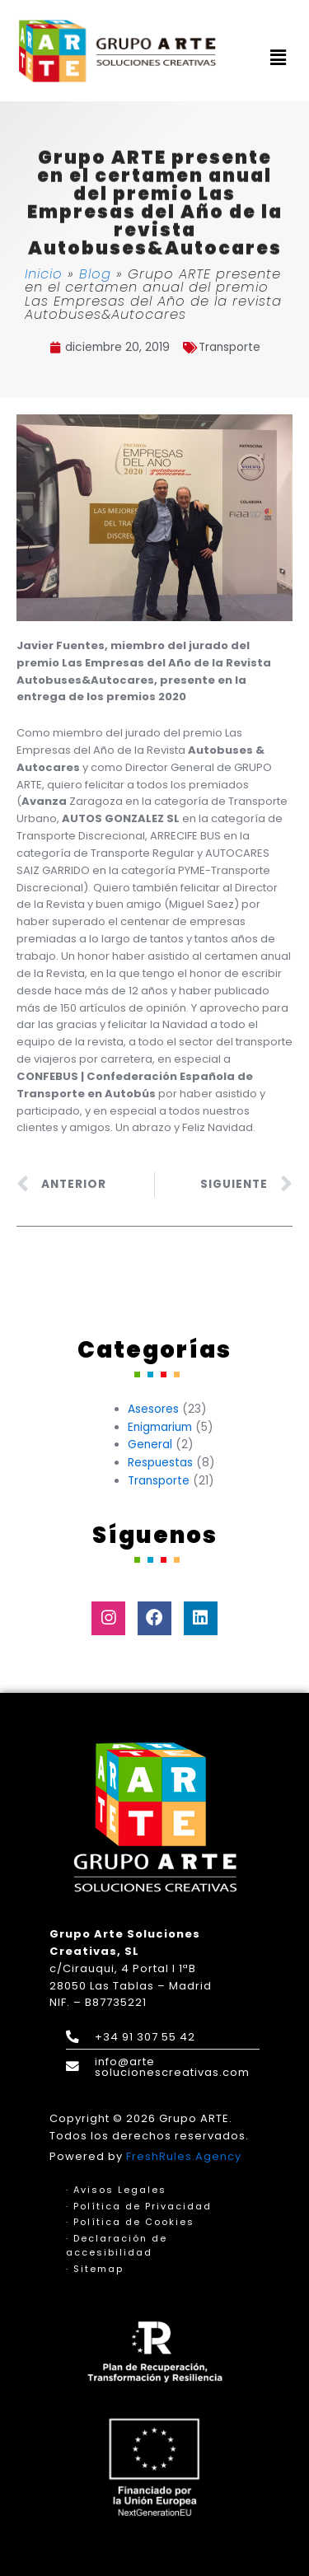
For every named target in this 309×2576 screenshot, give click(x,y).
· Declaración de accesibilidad (116, 2246)
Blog (95, 273)
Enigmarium (160, 1427)
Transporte (229, 347)
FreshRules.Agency (183, 2156)
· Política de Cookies (130, 2221)
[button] (279, 58)
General (150, 1444)
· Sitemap (95, 2268)
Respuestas (160, 1462)
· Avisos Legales (116, 2189)
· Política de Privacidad (139, 2206)
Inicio (44, 273)
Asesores (153, 1409)
